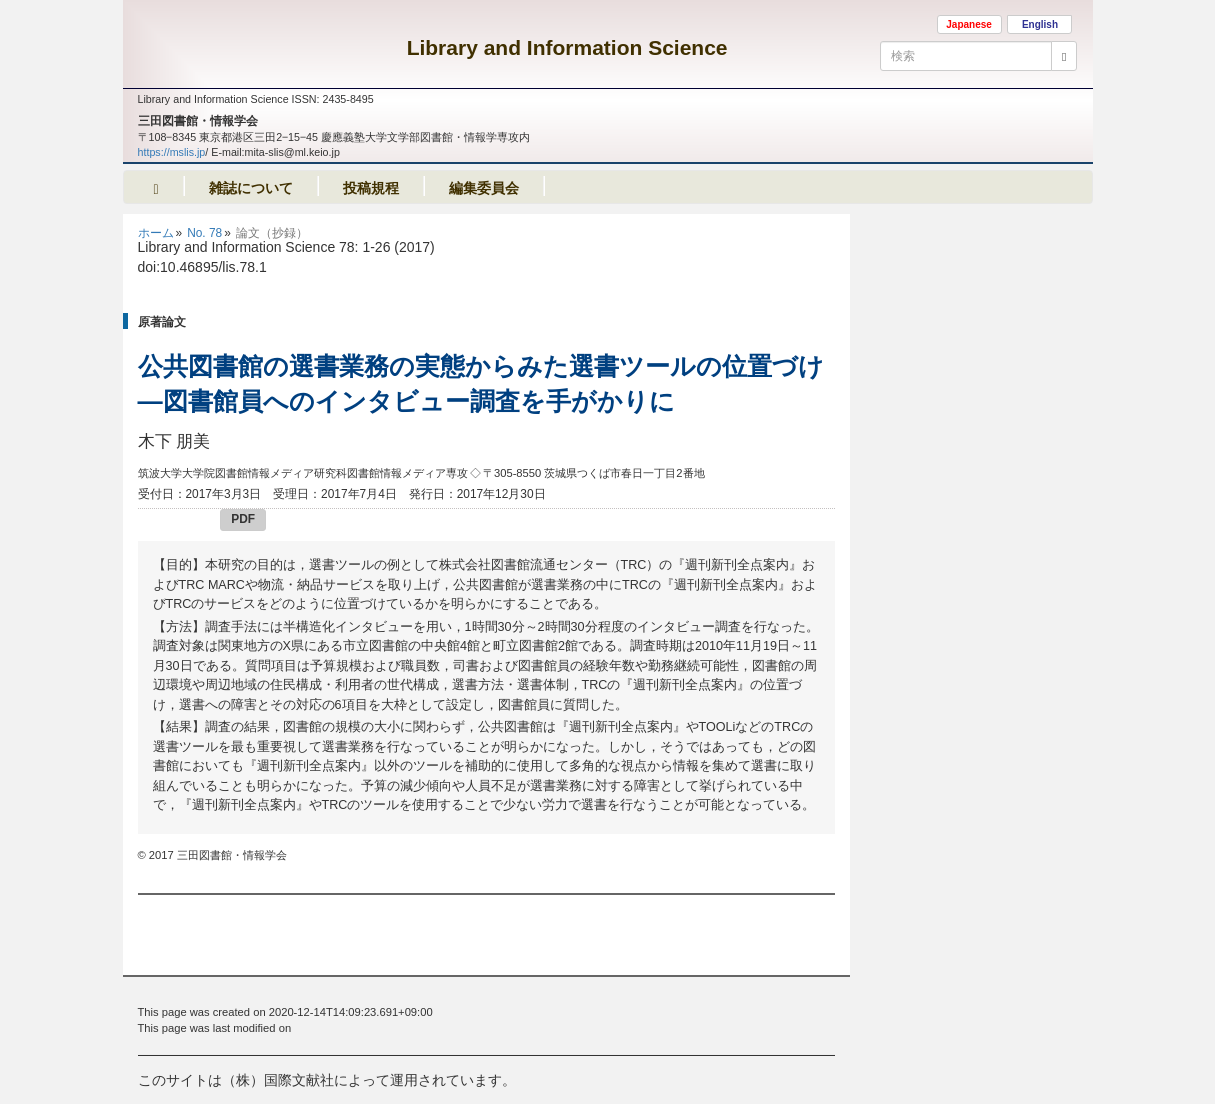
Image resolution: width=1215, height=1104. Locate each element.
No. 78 (204, 233)
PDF (243, 519)
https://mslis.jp (172, 152)
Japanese (969, 24)
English (1040, 24)
